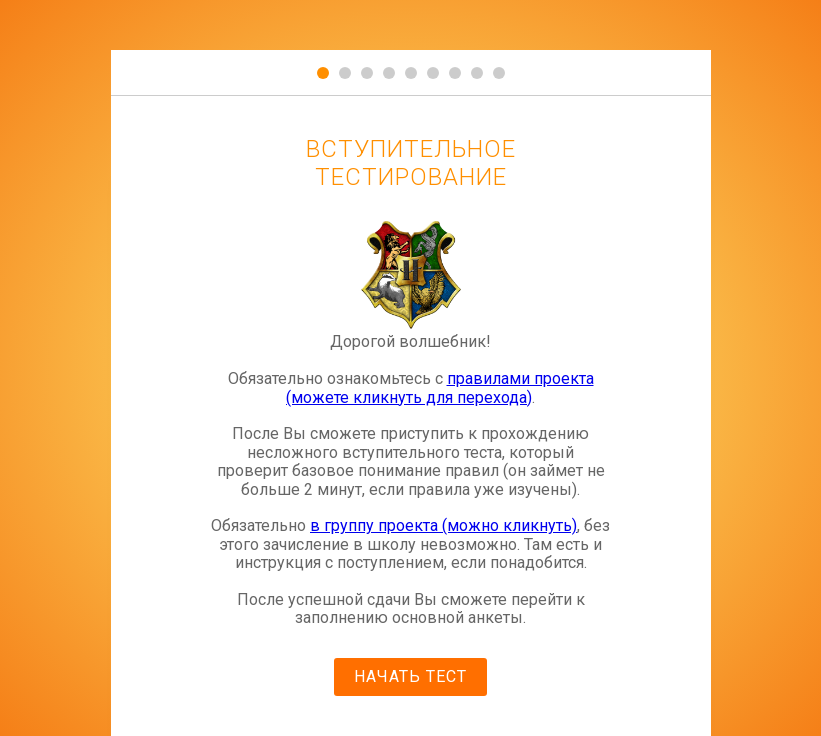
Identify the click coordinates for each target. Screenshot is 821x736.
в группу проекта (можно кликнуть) (443, 525)
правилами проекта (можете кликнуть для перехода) (440, 387)
